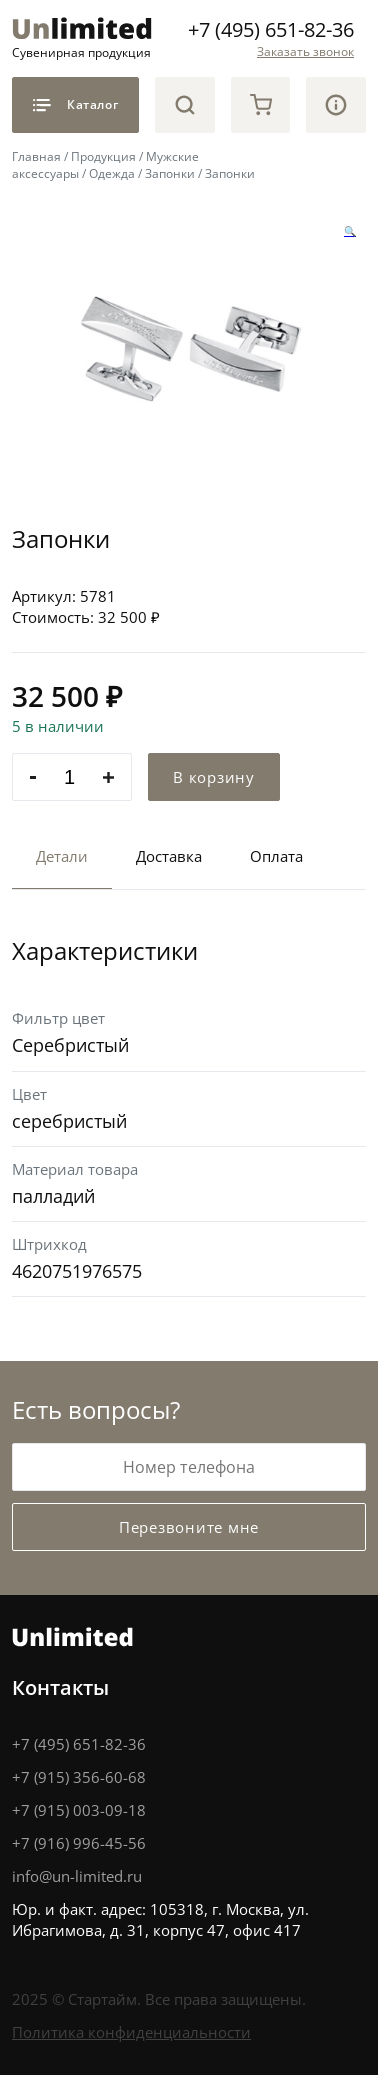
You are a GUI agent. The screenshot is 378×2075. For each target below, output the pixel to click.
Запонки (170, 173)
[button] (350, 231)
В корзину (214, 777)
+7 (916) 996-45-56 (79, 1843)
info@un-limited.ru (77, 1876)
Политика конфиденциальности (131, 2032)
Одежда (112, 173)
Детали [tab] (62, 856)
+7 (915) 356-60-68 (79, 1777)
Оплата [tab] (276, 856)
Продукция (103, 156)
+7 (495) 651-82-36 (271, 29)
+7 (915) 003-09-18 (79, 1810)
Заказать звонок (305, 52)
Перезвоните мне (189, 1527)
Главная (36, 156)
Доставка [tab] (169, 856)
